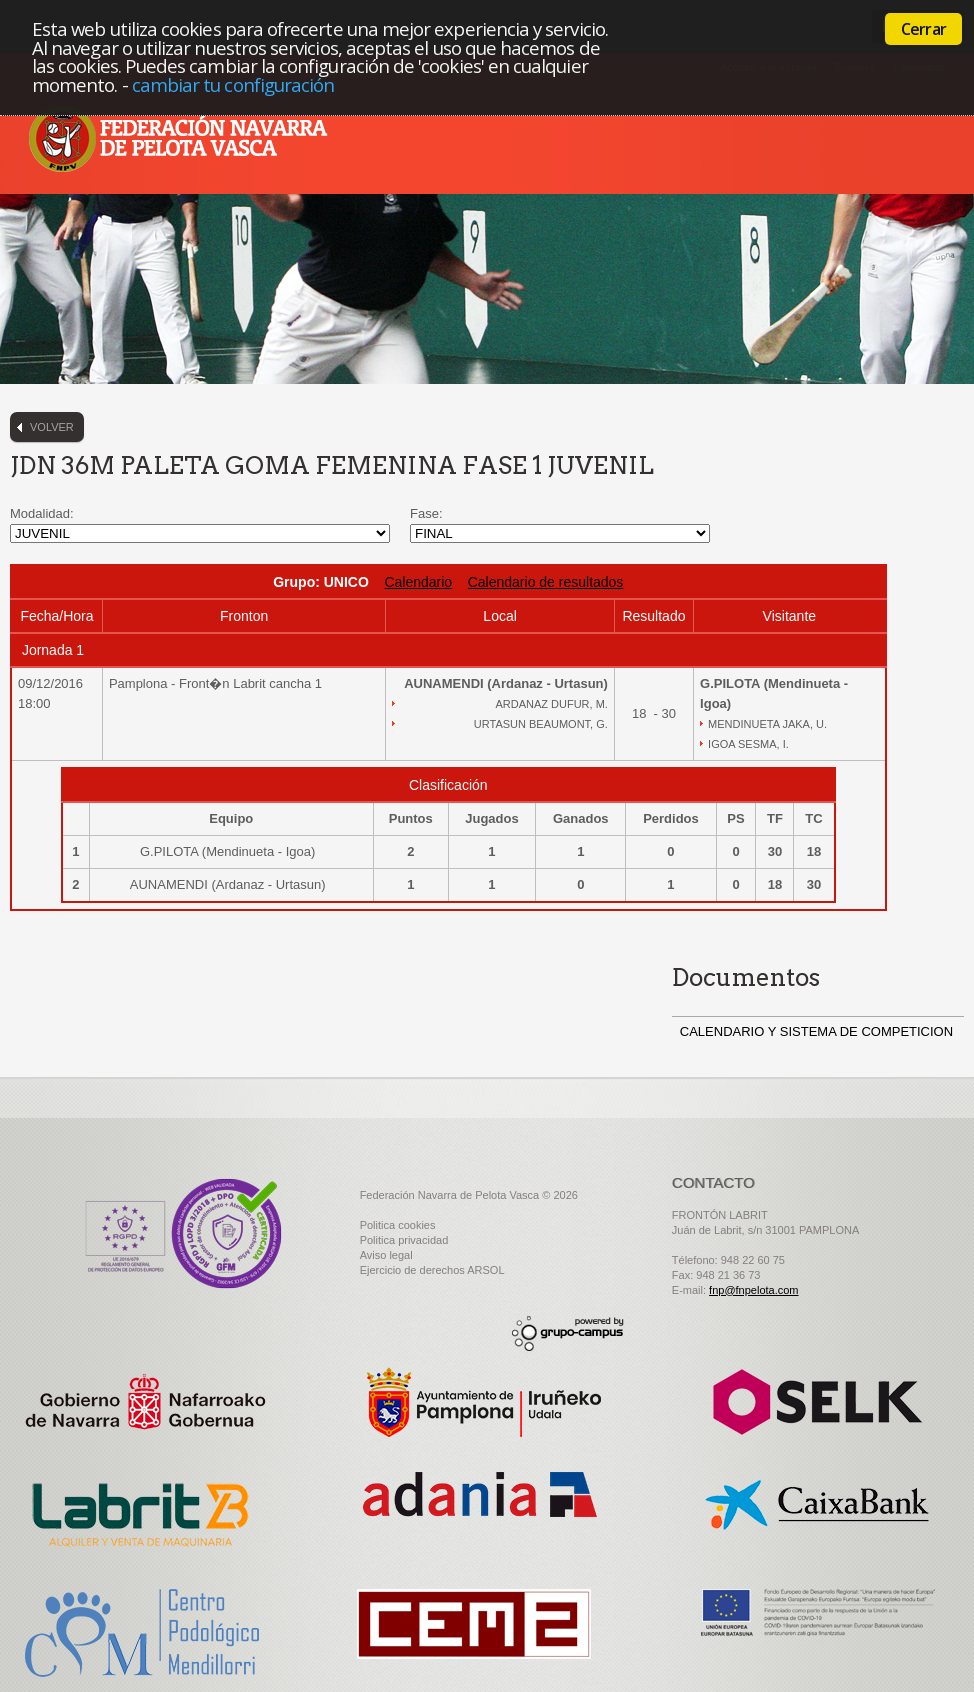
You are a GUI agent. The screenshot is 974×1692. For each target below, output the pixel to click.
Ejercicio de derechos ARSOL (432, 1270)
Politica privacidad (404, 1240)
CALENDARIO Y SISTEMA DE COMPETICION (816, 1031)
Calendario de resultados (546, 582)
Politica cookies (398, 1225)
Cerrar (923, 29)
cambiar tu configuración (233, 84)
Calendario (418, 582)
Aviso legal (386, 1255)
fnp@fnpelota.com (753, 1290)
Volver (52, 427)
